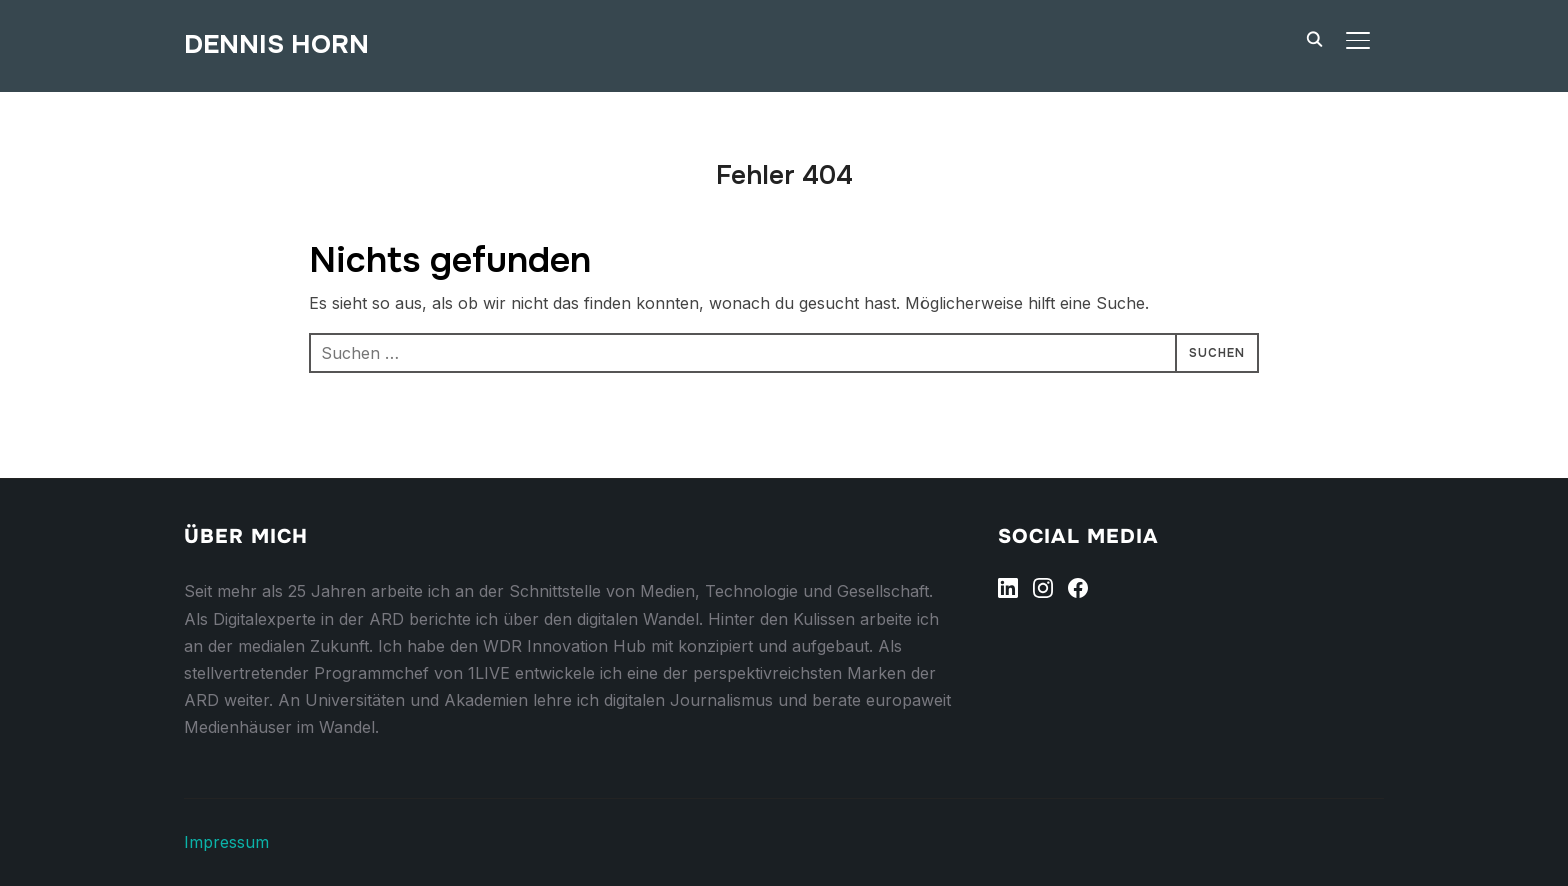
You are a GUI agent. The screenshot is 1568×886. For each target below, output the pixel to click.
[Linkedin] (1008, 588)
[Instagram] (1043, 588)
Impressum (226, 842)
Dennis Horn (276, 44)
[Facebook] (1078, 588)
